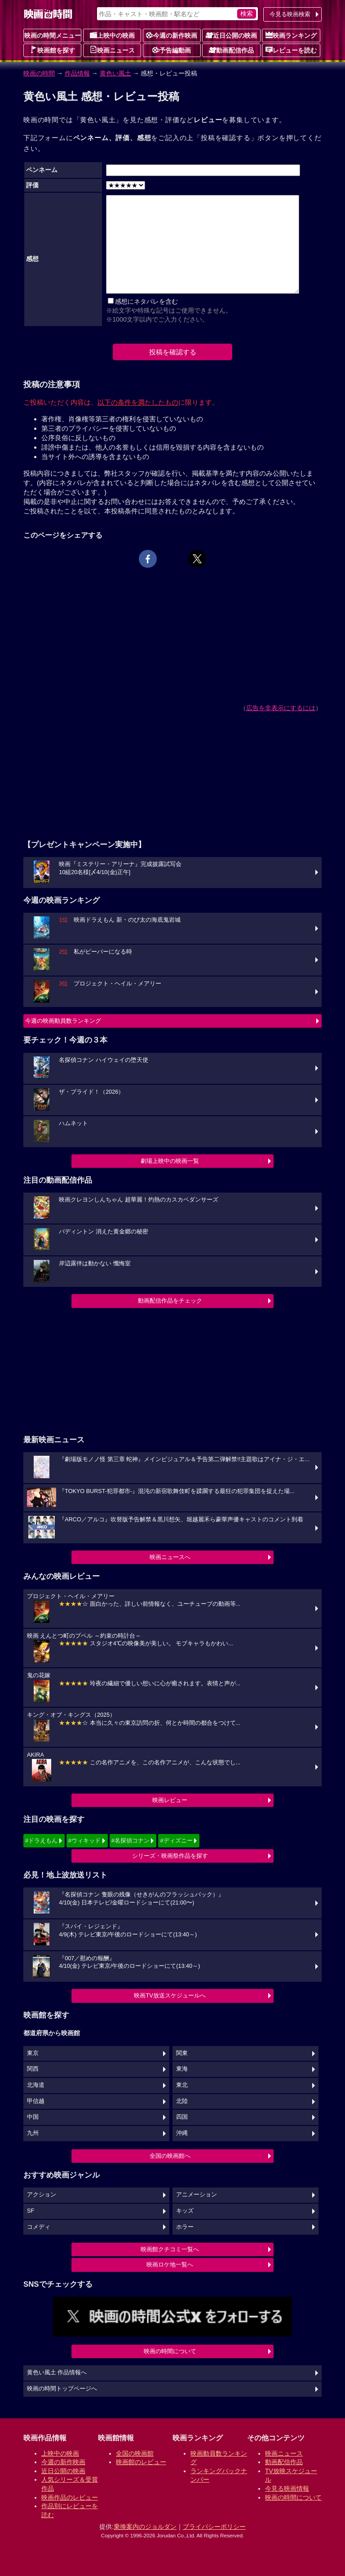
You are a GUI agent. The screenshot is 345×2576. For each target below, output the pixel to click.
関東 (182, 2053)
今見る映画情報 (287, 2488)
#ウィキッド (84, 1840)
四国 (182, 2117)
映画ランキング (291, 35)
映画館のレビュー (141, 2462)
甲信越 (35, 2101)
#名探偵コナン (130, 1840)
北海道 (35, 2085)
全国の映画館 (135, 2453)
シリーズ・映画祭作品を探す (170, 1855)
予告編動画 (171, 50)
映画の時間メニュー (52, 35)
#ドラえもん (41, 1840)
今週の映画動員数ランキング (63, 1020)
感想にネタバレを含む (146, 301)
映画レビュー (169, 1800)
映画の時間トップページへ (62, 2389)
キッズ (185, 2211)
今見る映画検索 (290, 14)
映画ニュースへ (170, 1557)
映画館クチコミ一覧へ (170, 2249)
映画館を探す (52, 50)
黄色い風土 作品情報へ (57, 2372)
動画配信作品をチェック (170, 1300)
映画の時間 (39, 73)
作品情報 (77, 73)
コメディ (38, 2227)
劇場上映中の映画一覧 (170, 1161)
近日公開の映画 (231, 35)
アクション (41, 2195)
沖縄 (182, 2133)
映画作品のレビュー (69, 2497)
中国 (33, 2117)
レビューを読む (291, 50)
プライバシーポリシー (214, 2526)
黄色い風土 (115, 73)
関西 (33, 2069)
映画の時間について (170, 2351)
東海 (182, 2069)
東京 (33, 2053)
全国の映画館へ (170, 2155)
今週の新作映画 (171, 35)
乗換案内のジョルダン (145, 2526)
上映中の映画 (112, 35)
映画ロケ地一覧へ (169, 2264)
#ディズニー (176, 1840)
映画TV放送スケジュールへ (170, 1995)
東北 (182, 2085)
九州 (33, 2133)
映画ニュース (112, 50)
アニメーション (196, 2195)
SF (30, 2211)
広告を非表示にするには (280, 707)
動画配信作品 (231, 50)
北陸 (182, 2101)
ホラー (185, 2227)
